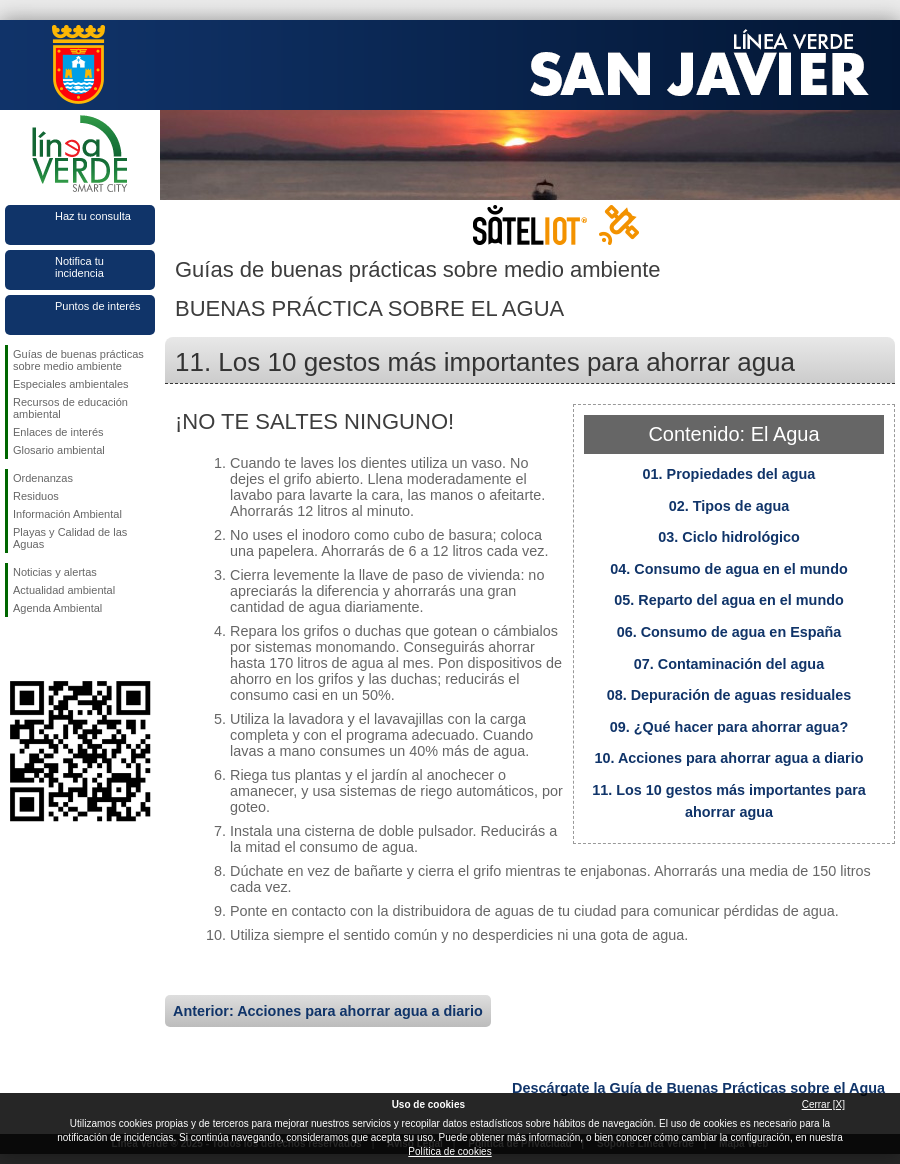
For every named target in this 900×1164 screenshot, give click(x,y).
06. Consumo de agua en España (729, 632)
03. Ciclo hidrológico (729, 537)
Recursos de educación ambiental (70, 408)
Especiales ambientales (71, 384)
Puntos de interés (98, 306)
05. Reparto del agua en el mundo (729, 600)
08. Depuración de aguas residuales (729, 695)
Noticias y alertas (55, 572)
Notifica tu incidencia (79, 267)
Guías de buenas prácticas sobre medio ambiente (78, 360)
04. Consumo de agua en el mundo (728, 569)
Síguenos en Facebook (17, 649)
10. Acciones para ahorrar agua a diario (728, 758)
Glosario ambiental (59, 450)
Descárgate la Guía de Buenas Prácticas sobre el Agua (698, 1088)
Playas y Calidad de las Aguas (70, 538)
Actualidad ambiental (64, 590)
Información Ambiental (67, 514)
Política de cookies (449, 1151)
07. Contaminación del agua (729, 664)
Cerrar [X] (823, 1104)
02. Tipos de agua (729, 506)
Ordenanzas (43, 478)
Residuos (36, 496)
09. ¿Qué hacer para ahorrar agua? (729, 727)
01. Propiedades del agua (729, 474)
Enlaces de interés (58, 432)
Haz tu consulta (93, 216)
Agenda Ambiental (57, 608)
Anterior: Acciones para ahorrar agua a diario (328, 1011)
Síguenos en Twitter (50, 649)
